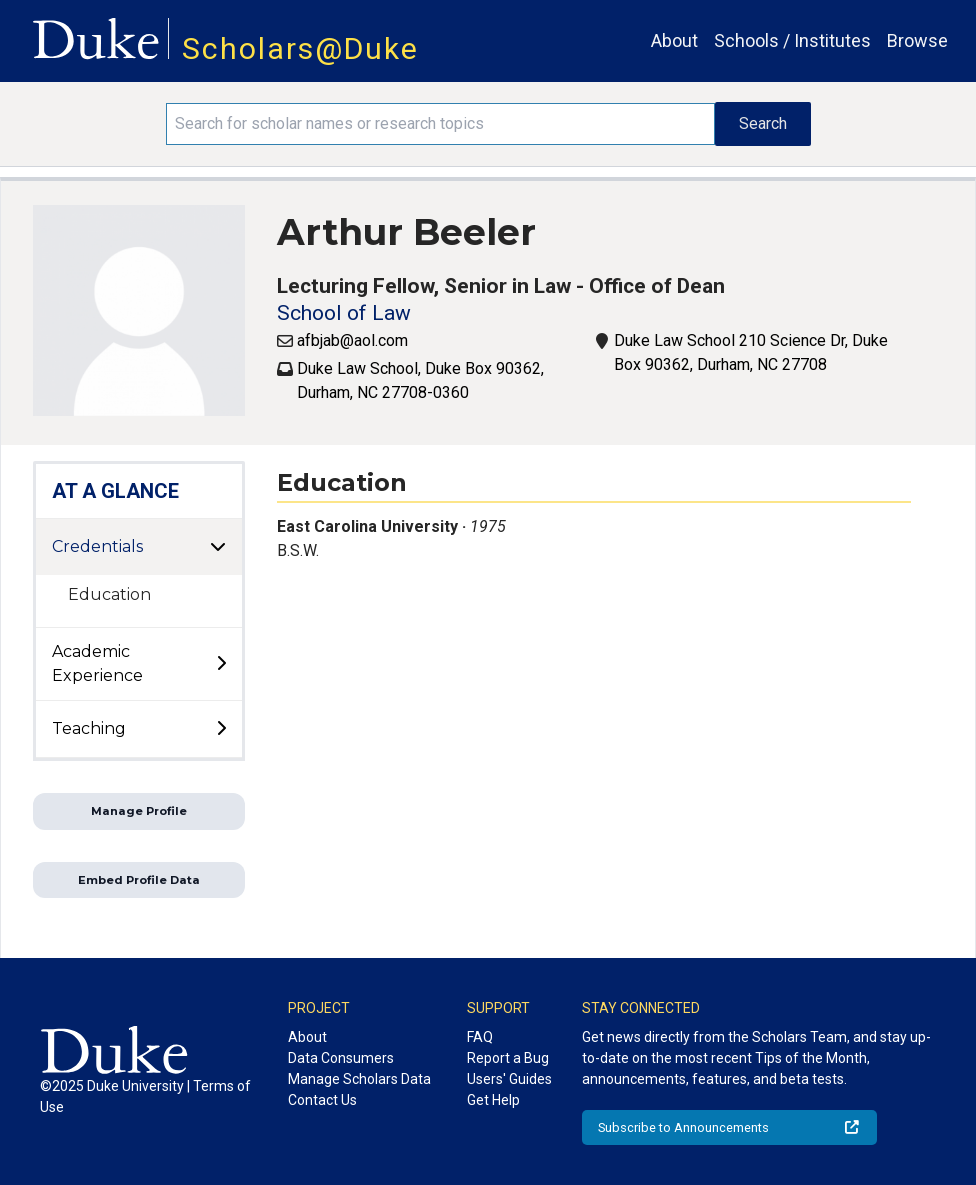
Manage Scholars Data (359, 1079)
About (674, 40)
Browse (917, 40)
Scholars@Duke (300, 48)
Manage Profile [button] (139, 811)
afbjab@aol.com (352, 340)
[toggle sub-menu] (221, 664)
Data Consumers (341, 1058)
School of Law (344, 313)
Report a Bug (508, 1058)
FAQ (480, 1037)
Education (109, 594)
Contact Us (322, 1100)
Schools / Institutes (792, 40)
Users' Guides (509, 1079)
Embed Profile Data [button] (139, 880)
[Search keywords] (440, 124)
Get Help (493, 1100)
